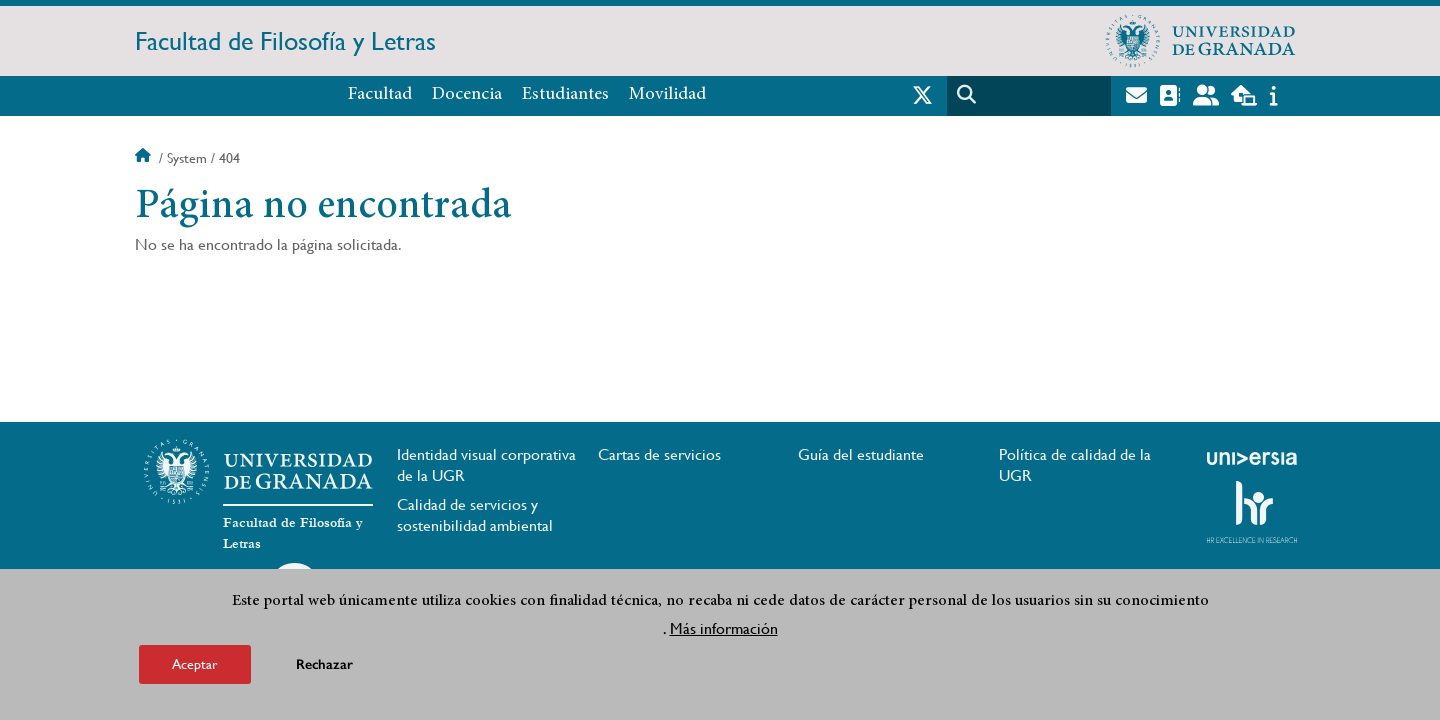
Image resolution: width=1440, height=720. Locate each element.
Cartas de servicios (659, 454)
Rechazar (324, 664)
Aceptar (195, 664)
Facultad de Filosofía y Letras (285, 41)
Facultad (380, 95)
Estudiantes (565, 95)
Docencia (467, 95)
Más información (724, 628)
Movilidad (667, 95)
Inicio (145, 158)
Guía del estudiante (861, 454)
